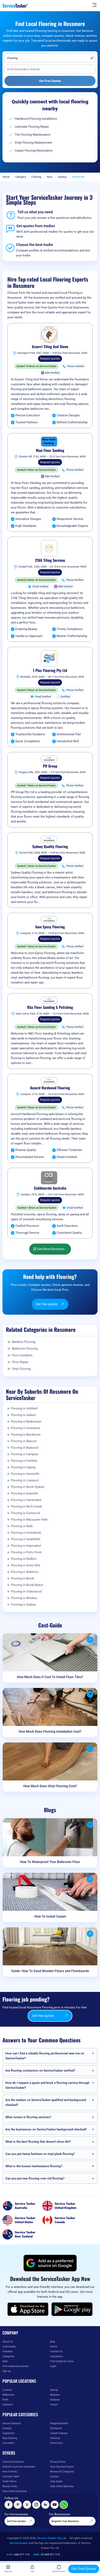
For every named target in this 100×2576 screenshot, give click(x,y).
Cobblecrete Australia (50, 1188)
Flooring (36, 176)
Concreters (8, 2443)
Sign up (6, 2371)
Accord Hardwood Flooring (50, 1088)
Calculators (56, 2356)
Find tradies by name (61, 2361)
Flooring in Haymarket (26, 1546)
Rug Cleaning (9, 2438)
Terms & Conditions (13, 2461)
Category (20, 176)
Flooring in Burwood (24, 1447)
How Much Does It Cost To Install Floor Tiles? (50, 1677)
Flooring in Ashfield (24, 1408)
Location (7, 2389)
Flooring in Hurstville (25, 1474)
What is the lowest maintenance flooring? (33, 2166)
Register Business (58, 2568)
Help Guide (56, 2481)
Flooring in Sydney (23, 1604)
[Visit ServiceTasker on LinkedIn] (45, 2505)
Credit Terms (9, 2481)
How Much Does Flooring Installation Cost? (50, 1731)
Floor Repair (20, 1362)
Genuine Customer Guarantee (18, 2466)
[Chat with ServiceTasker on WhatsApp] (64, 2505)
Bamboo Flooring (23, 1342)
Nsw (49, 176)
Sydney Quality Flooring (50, 846)
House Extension (11, 2423)
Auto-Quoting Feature (62, 2466)
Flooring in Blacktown (25, 1434)
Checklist (7, 2351)
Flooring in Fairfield (24, 1461)
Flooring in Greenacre (25, 1428)
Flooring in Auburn (23, 1415)
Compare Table (10, 2476)
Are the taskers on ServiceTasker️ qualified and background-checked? (46, 2102)
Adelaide (55, 2399)
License (54, 2476)
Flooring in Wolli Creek (26, 1506)
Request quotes (50, 358)
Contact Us (56, 2351)
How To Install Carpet (50, 1916)
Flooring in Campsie (24, 1454)
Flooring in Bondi (22, 1578)
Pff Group (50, 766)
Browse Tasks (9, 2486)
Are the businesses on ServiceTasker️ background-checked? (46, 2129)
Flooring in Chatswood (26, 1591)
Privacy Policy (58, 2461)
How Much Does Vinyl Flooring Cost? (50, 1786)
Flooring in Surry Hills (25, 1565)
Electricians (56, 2443)
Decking (6, 2428)
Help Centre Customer (14, 2491)
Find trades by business (15, 2366)
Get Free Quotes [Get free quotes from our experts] (19, 2521)
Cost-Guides (9, 2346)
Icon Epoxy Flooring (50, 927)
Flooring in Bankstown (26, 1421)
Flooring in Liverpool (25, 1480)
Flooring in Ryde (22, 1526)
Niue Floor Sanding (50, 450)
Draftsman (56, 2428)
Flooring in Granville (24, 1493)
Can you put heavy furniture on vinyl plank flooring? (40, 2154)
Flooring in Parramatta (26, 1500)
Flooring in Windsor (24, 1598)
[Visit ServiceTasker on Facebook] (8, 2505)
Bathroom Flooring (24, 1348)
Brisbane (55, 2394)
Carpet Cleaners (59, 2433)
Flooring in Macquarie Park (29, 1519)
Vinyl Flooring (21, 1369)
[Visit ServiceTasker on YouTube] (55, 2505)
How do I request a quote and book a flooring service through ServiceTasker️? (47, 2085)
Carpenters (8, 2433)
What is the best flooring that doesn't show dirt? (38, 2142)
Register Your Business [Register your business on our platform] (72, 2521)
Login (53, 2366)
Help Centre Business (61, 2486)
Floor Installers (22, 1355)
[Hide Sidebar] (94, 5)
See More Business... (50, 1249)
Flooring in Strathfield (25, 1539)
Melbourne (8, 2394)
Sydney (62, 176)
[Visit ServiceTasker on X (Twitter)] (27, 2505)
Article (53, 2346)
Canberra (7, 2404)
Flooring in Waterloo (25, 1572)
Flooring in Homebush (26, 1532)
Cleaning (55, 2438)
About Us (7, 2341)
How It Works (9, 2471)
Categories (8, 2356)
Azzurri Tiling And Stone (50, 346)
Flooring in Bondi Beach (27, 1585)
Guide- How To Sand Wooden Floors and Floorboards (50, 1971)
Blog (52, 2341)
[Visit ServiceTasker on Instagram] (36, 2505)
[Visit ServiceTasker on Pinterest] (18, 2505)
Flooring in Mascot (24, 1441)
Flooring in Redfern (24, 1559)
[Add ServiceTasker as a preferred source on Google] (50, 2263)
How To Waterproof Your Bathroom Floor (50, 1862)
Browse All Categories (62, 2471)
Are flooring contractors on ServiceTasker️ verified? (40, 2070)
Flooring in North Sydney (27, 1487)
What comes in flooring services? (28, 2117)
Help (5, 2361)
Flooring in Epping (23, 1467)
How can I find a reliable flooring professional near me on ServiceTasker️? (44, 2056)
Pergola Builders (59, 2423)
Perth (5, 2399)
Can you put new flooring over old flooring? (34, 2178)
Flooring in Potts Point (26, 1552)
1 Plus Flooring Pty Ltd (50, 670)
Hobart (54, 2404)
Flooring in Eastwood (25, 1513)
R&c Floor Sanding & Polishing (50, 1007)
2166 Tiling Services (50, 560)
